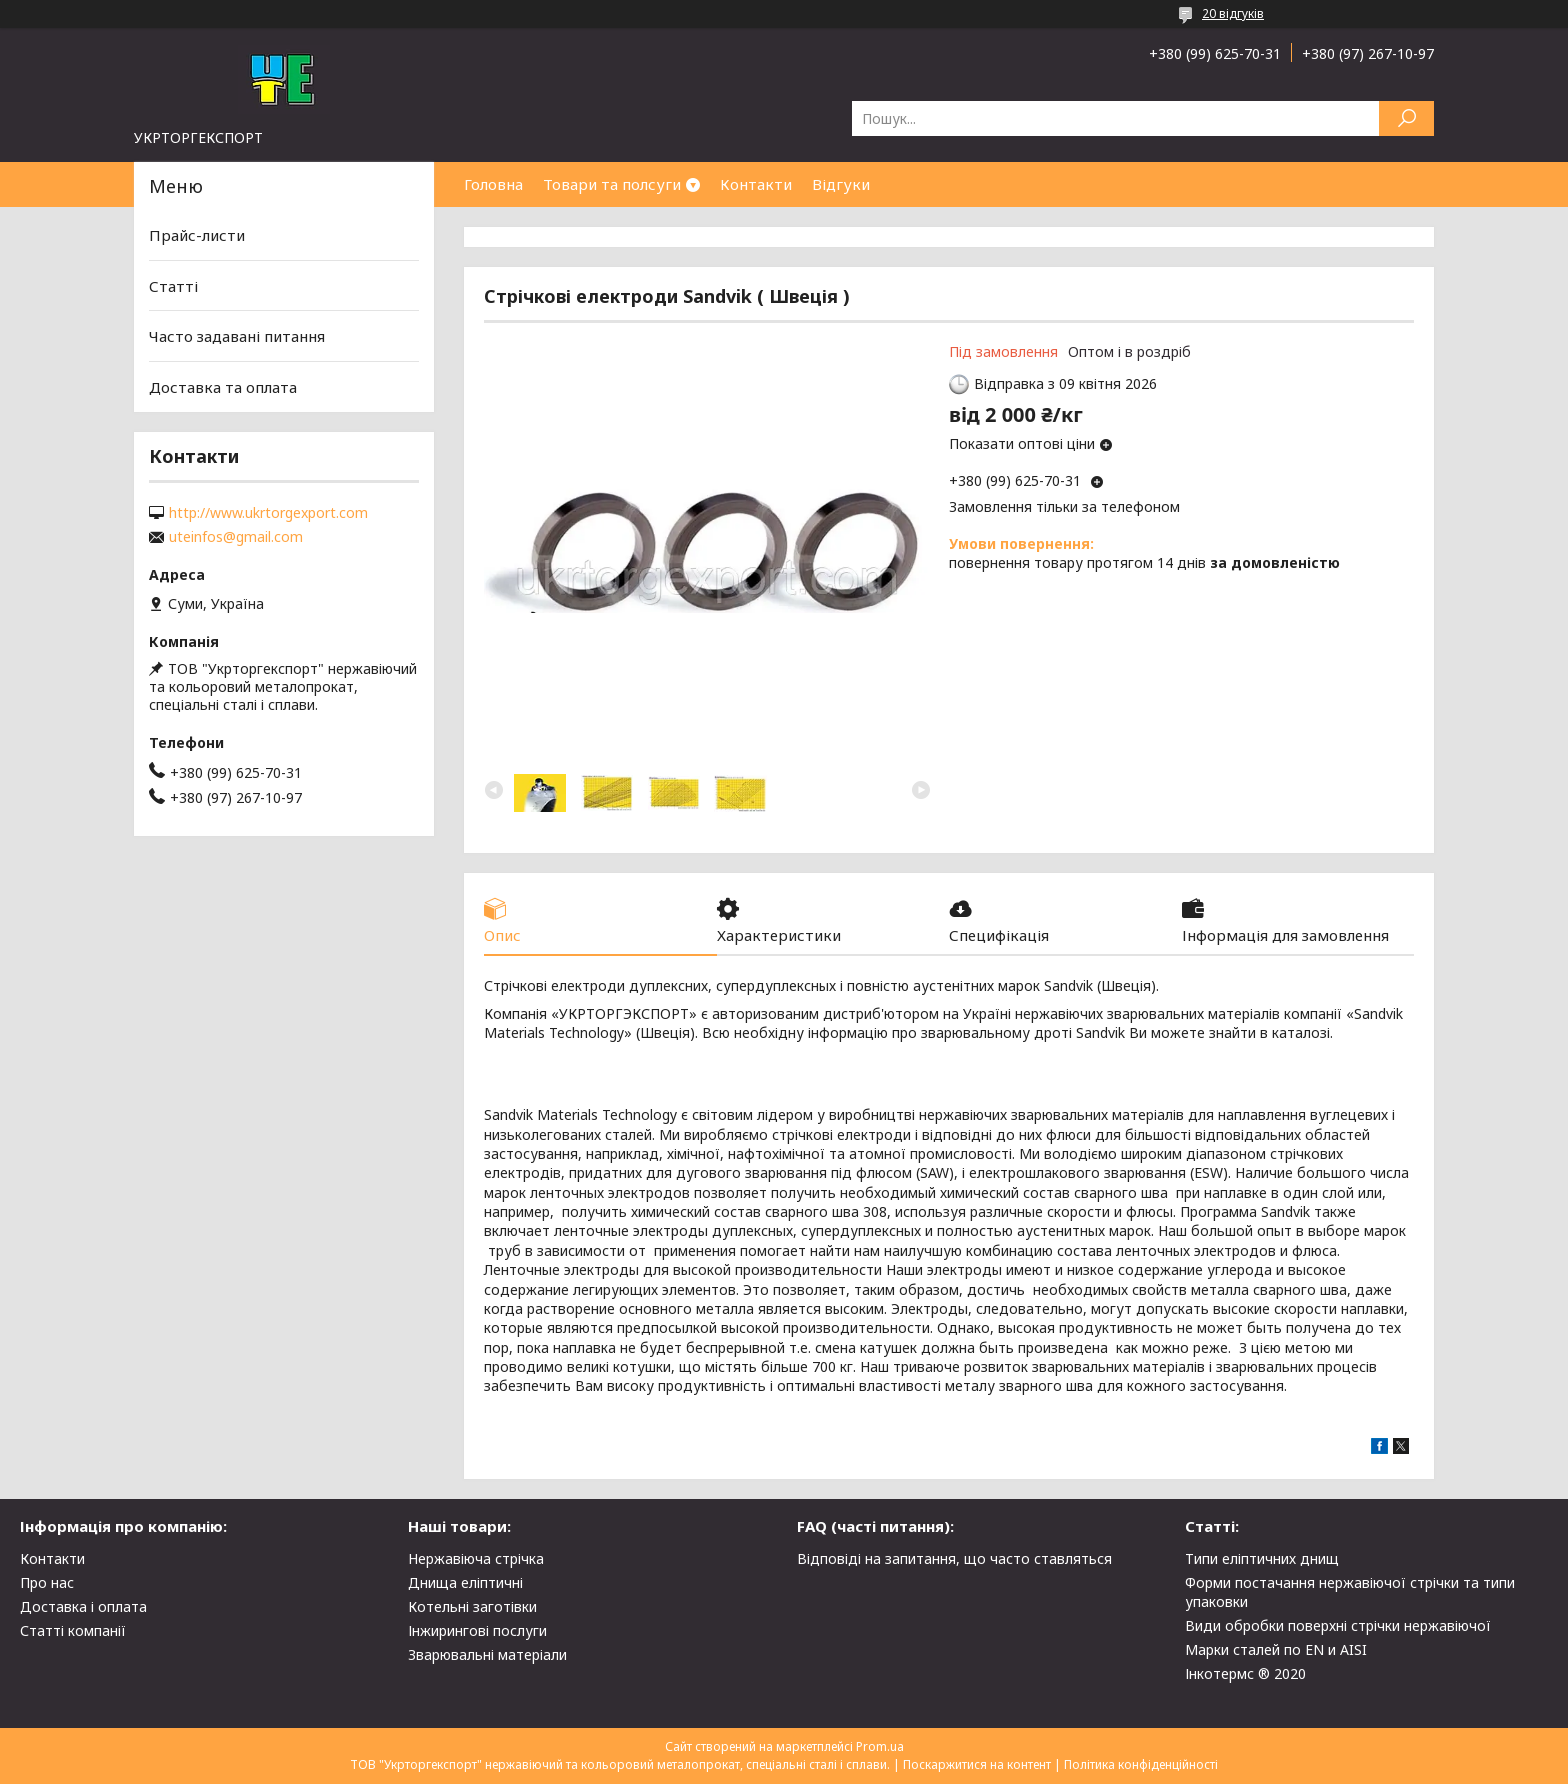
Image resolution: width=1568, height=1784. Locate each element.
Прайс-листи (197, 235)
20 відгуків (1233, 13)
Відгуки (841, 184)
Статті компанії (73, 1630)
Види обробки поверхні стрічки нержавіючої (1338, 1625)
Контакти (756, 184)
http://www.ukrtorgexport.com (268, 513)
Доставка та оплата (223, 387)
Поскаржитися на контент (977, 1764)
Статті (173, 286)
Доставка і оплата (83, 1606)
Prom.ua (880, 1746)
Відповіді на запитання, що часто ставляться (954, 1558)
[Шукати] (1406, 118)
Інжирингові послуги (477, 1630)
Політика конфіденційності (1141, 1764)
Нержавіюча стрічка (476, 1558)
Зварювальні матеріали (487, 1654)
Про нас (47, 1582)
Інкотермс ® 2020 (1245, 1673)
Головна (493, 184)
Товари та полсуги (612, 184)
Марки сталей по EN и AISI (1276, 1649)
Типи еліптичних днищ (1262, 1558)
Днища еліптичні (465, 1582)
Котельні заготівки (472, 1606)
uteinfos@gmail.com (236, 537)
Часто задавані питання (237, 336)
